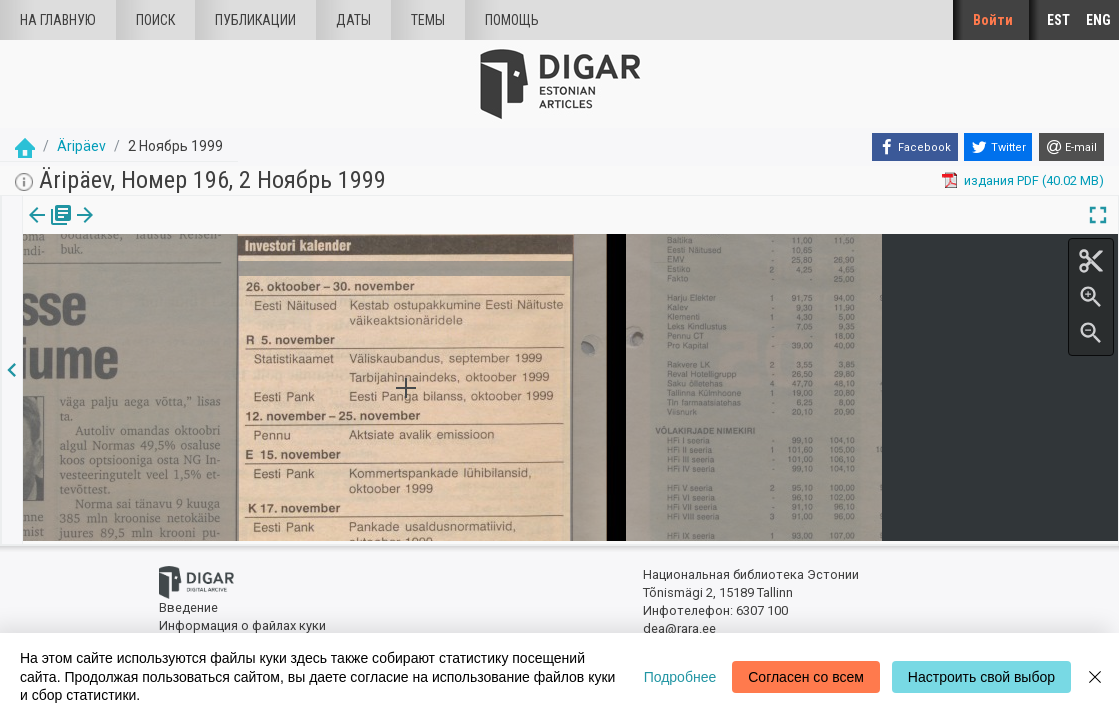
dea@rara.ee (679, 626)
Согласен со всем (806, 677)
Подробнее (680, 677)
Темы (428, 20)
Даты (353, 20)
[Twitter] (998, 147)
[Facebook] (915, 147)
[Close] (1095, 676)
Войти (993, 20)
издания (47, 229)
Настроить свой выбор (981, 677)
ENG (1098, 20)
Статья (132, 229)
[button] (163, 229)
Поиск (155, 20)
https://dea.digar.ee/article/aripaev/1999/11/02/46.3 (174, 284)
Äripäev (81, 146)
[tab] (47, 229)
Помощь (512, 20)
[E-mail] (1071, 147)
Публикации (255, 20)
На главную (58, 20)
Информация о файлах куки (242, 622)
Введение (188, 605)
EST (1058, 20)
